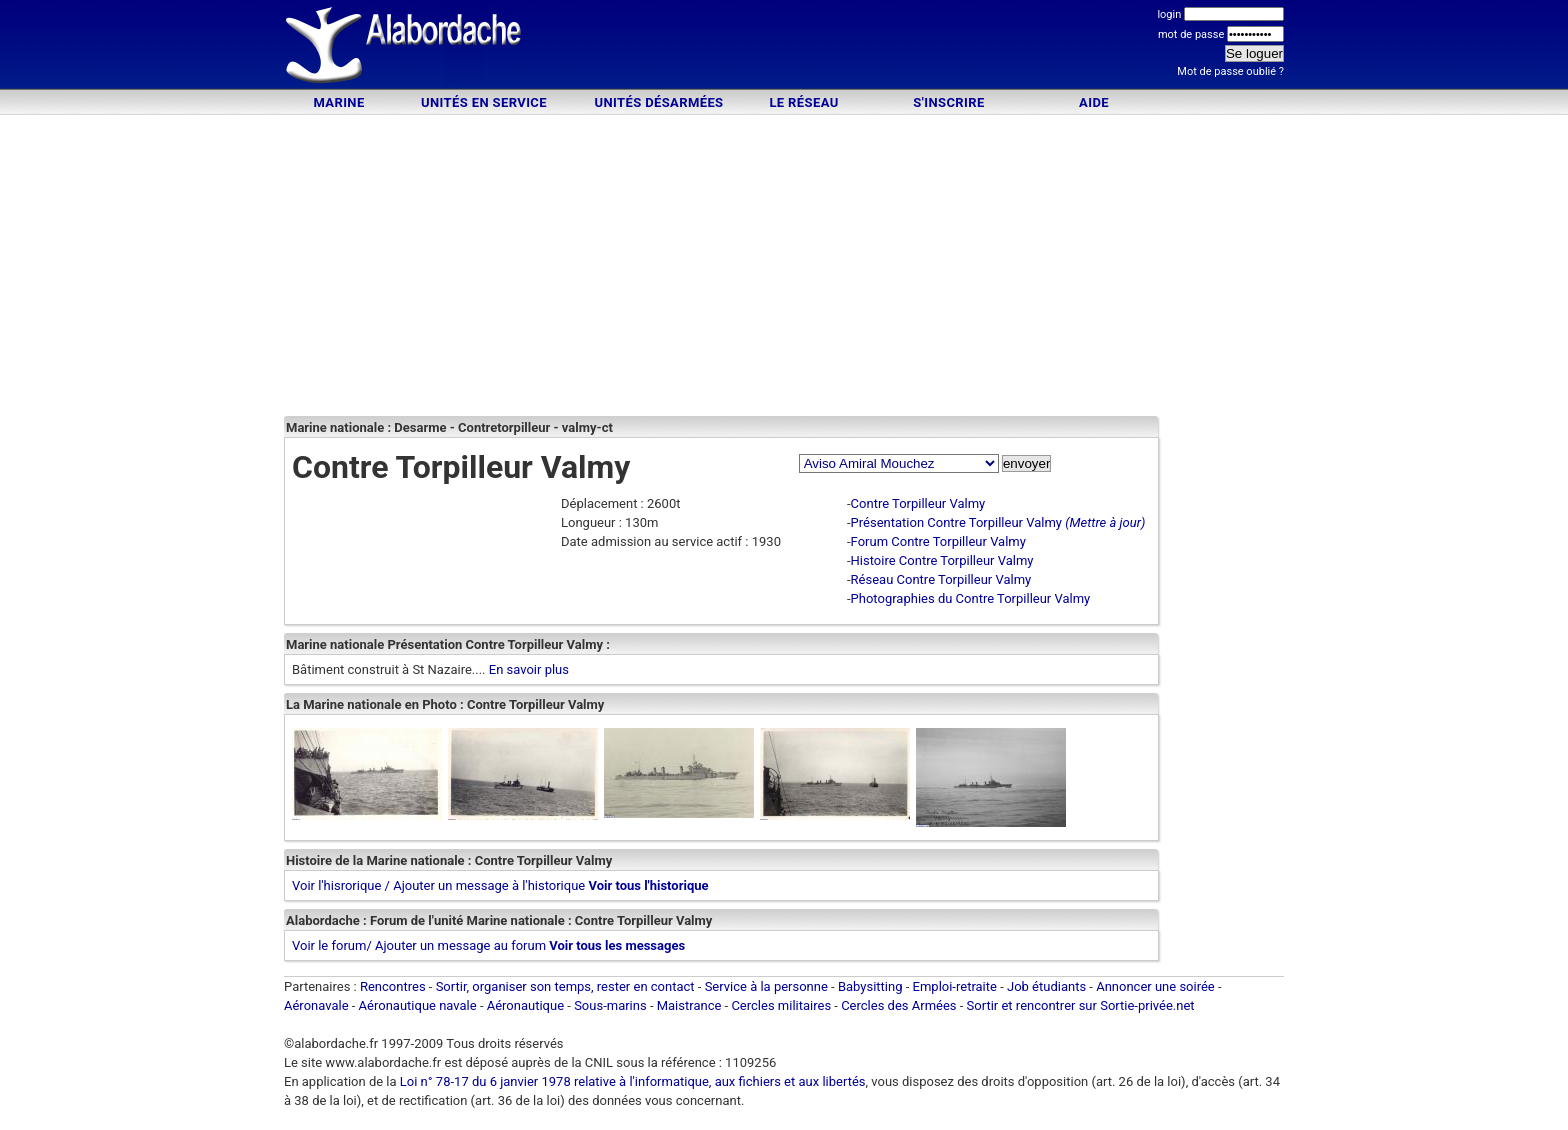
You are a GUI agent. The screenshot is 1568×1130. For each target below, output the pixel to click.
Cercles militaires (781, 1005)
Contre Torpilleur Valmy (918, 503)
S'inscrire (948, 102)
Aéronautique (527, 1005)
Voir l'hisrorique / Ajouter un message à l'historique (438, 885)
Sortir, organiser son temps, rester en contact (565, 986)
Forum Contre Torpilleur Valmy (938, 541)
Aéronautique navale (418, 1005)
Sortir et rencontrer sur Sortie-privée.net (1081, 1005)
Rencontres (393, 986)
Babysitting (870, 986)
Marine (338, 102)
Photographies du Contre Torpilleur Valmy (971, 598)
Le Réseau (803, 102)
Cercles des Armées (898, 1005)
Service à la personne (766, 986)
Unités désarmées (658, 102)
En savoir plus (529, 669)
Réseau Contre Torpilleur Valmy (941, 579)
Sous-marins (610, 1005)
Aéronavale (316, 1005)
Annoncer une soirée (1155, 986)
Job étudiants (1046, 986)
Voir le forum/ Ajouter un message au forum (419, 945)
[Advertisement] (784, 47)
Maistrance (689, 1005)
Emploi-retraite (955, 986)
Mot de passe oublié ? (1230, 71)
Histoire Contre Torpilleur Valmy (942, 560)
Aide (1094, 102)
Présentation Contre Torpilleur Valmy (956, 522)
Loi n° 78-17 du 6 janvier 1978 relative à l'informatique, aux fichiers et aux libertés (631, 1081)
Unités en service (484, 102)
